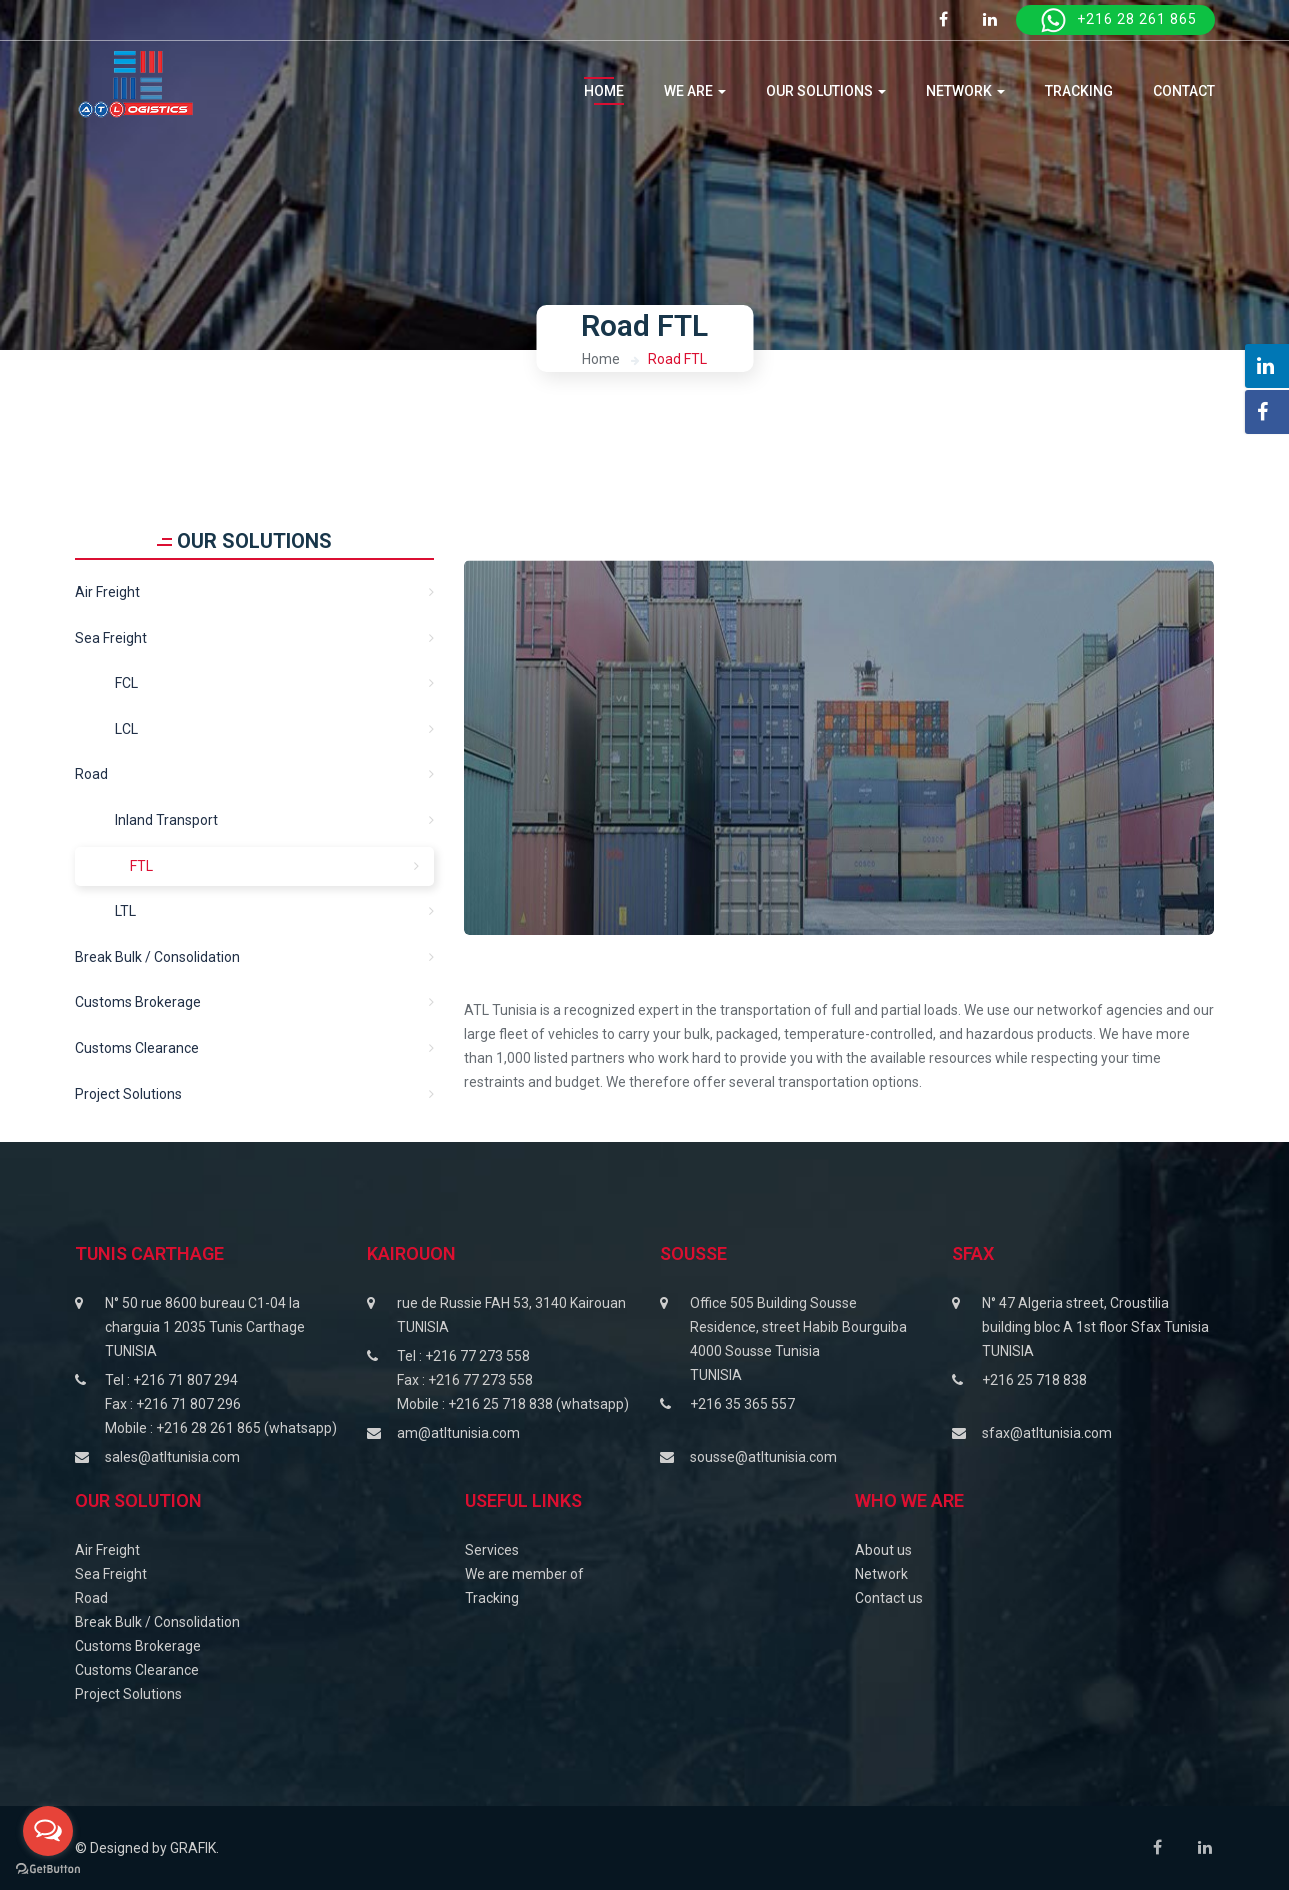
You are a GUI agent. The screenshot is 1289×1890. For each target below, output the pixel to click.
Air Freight (107, 592)
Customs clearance (137, 1048)
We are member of (524, 1574)
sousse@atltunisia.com (763, 1457)
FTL (141, 866)
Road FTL (677, 359)
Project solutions (128, 1094)
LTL (125, 911)
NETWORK (965, 91)
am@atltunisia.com (458, 1433)
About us (883, 1550)
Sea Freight (111, 1574)
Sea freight (111, 638)
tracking (1079, 91)
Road (91, 774)
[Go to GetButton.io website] (48, 1869)
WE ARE (695, 91)
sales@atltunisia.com (172, 1457)
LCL (126, 729)
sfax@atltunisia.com (1047, 1433)
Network (881, 1574)
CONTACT (1184, 91)
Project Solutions (128, 1694)
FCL (126, 683)
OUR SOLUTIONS (826, 91)
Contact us (889, 1598)
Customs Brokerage (138, 1002)
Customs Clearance (137, 1670)
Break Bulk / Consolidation (157, 957)
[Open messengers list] (48, 1831)
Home (604, 91)
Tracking (492, 1598)
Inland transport (166, 820)
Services (492, 1550)
